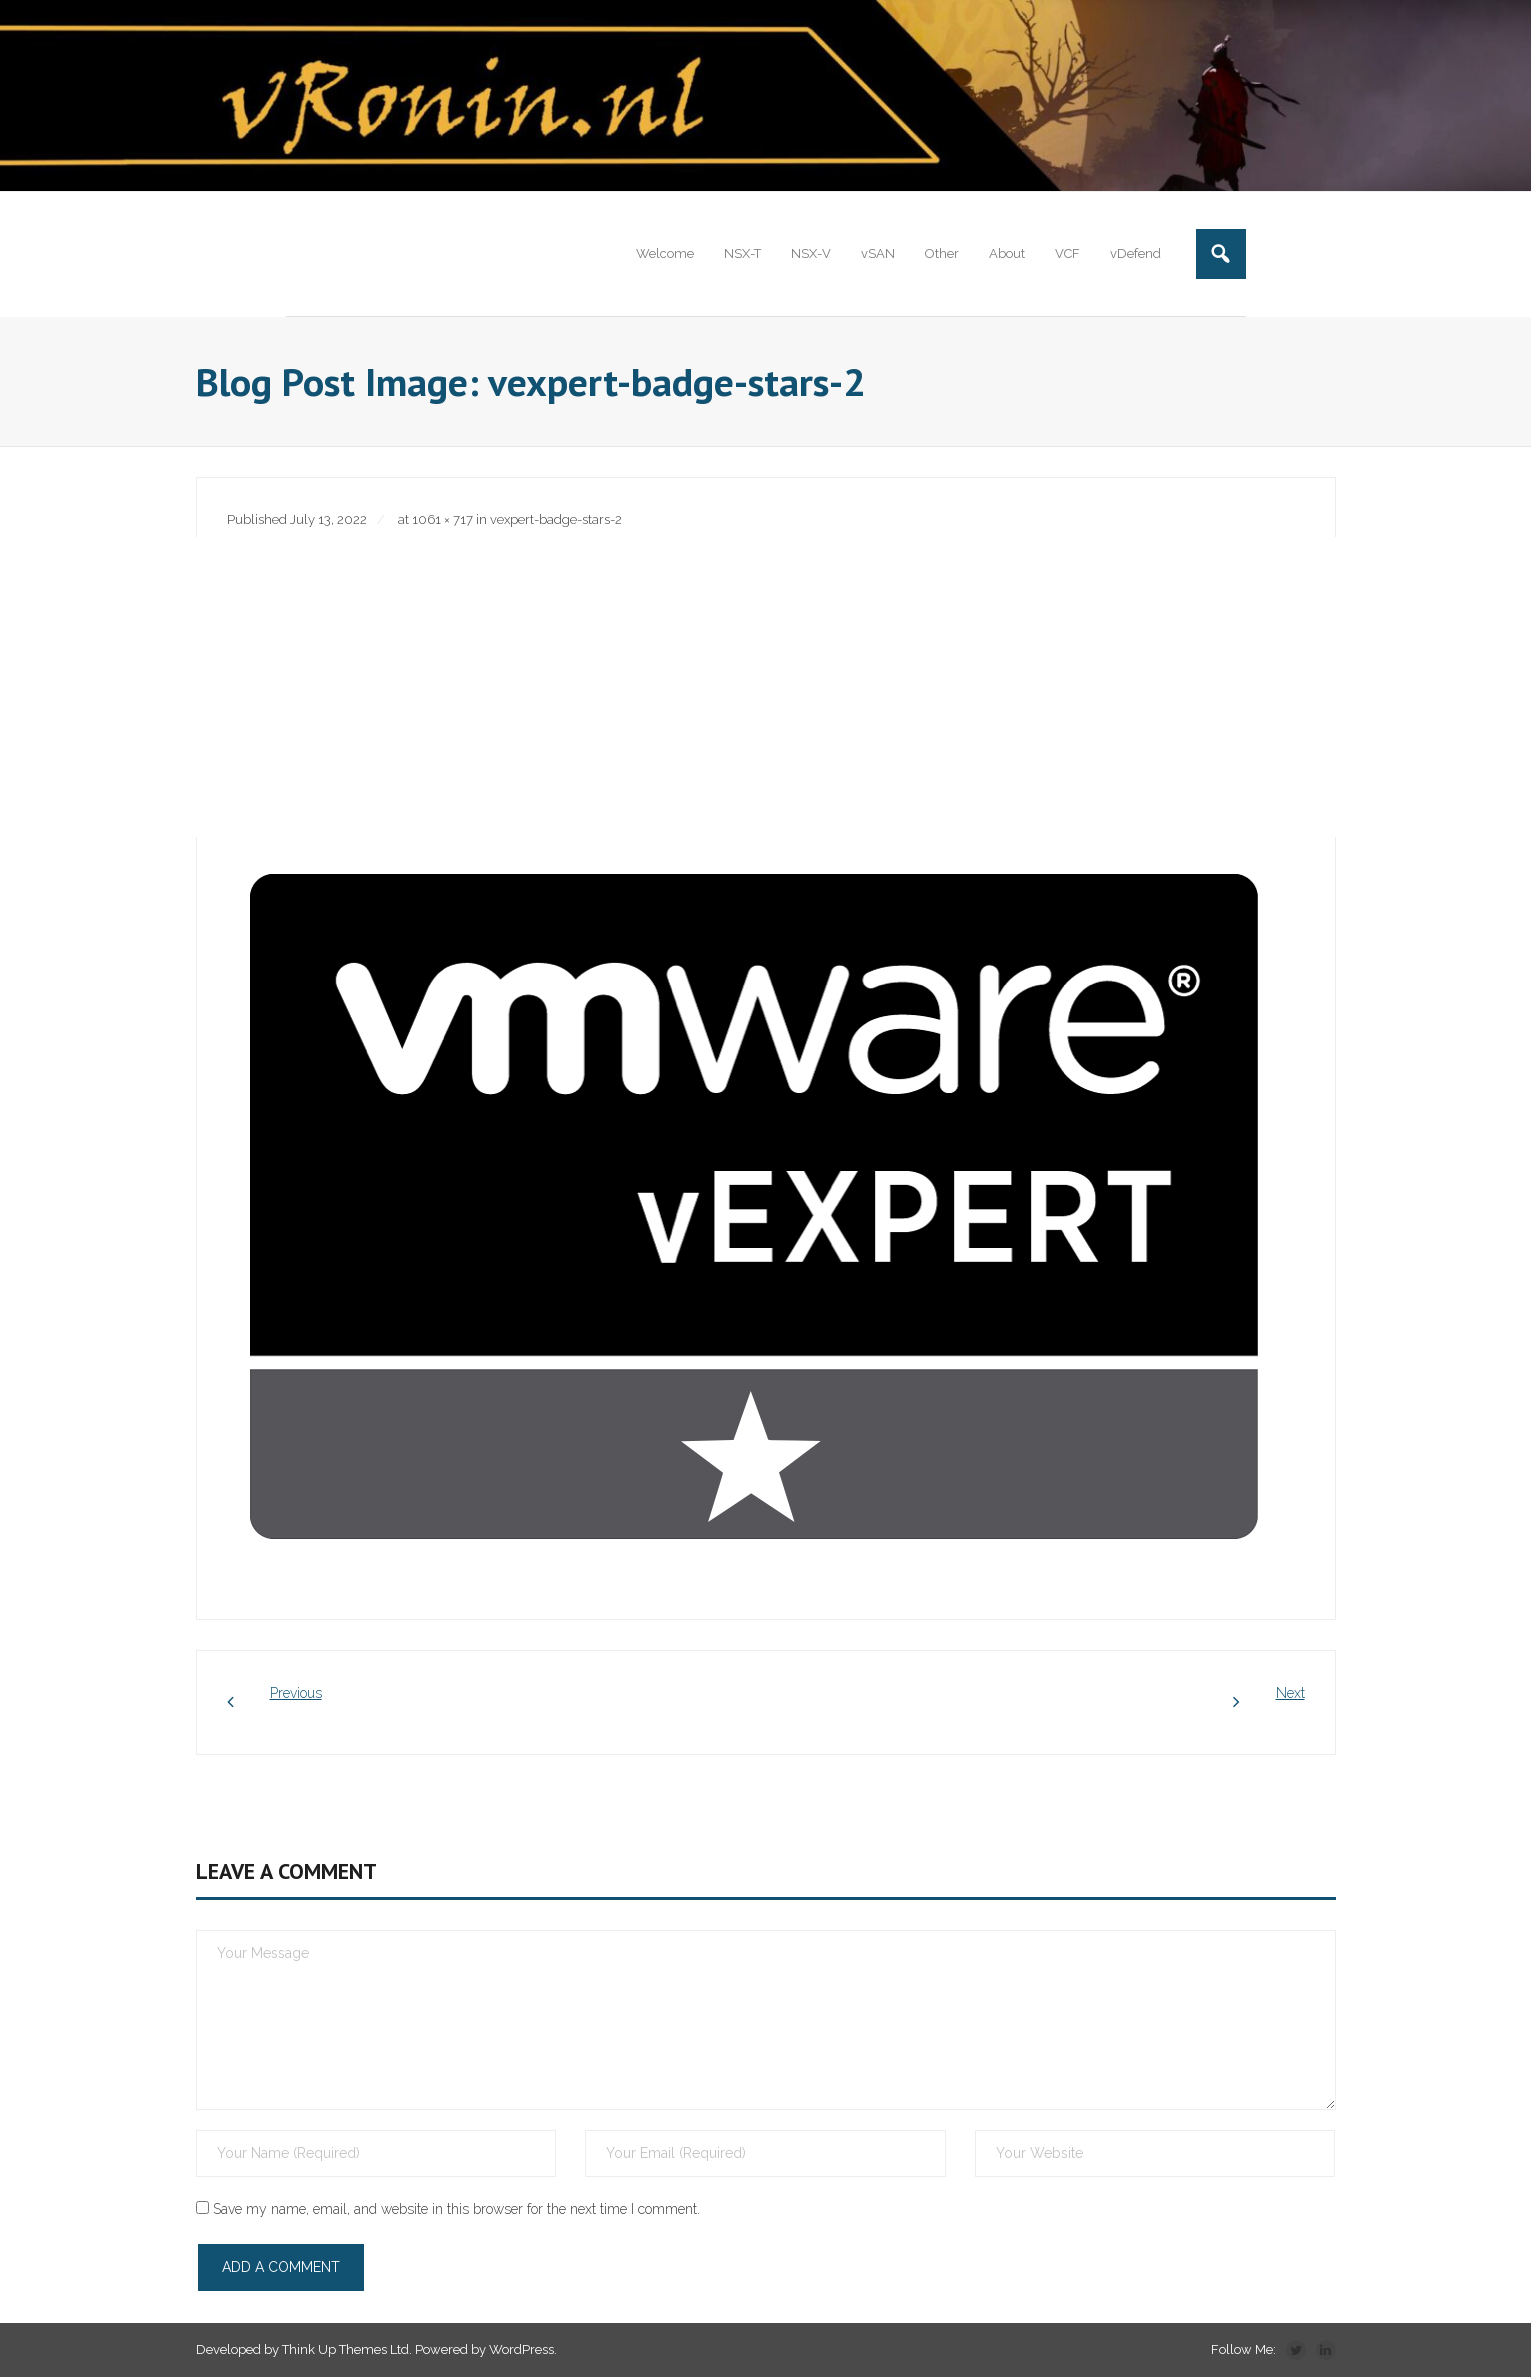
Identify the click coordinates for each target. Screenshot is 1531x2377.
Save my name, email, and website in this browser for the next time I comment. (456, 2209)
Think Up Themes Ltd (345, 2350)
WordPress (521, 2350)
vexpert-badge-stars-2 (556, 520)
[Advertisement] (766, 687)
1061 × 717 (442, 520)
